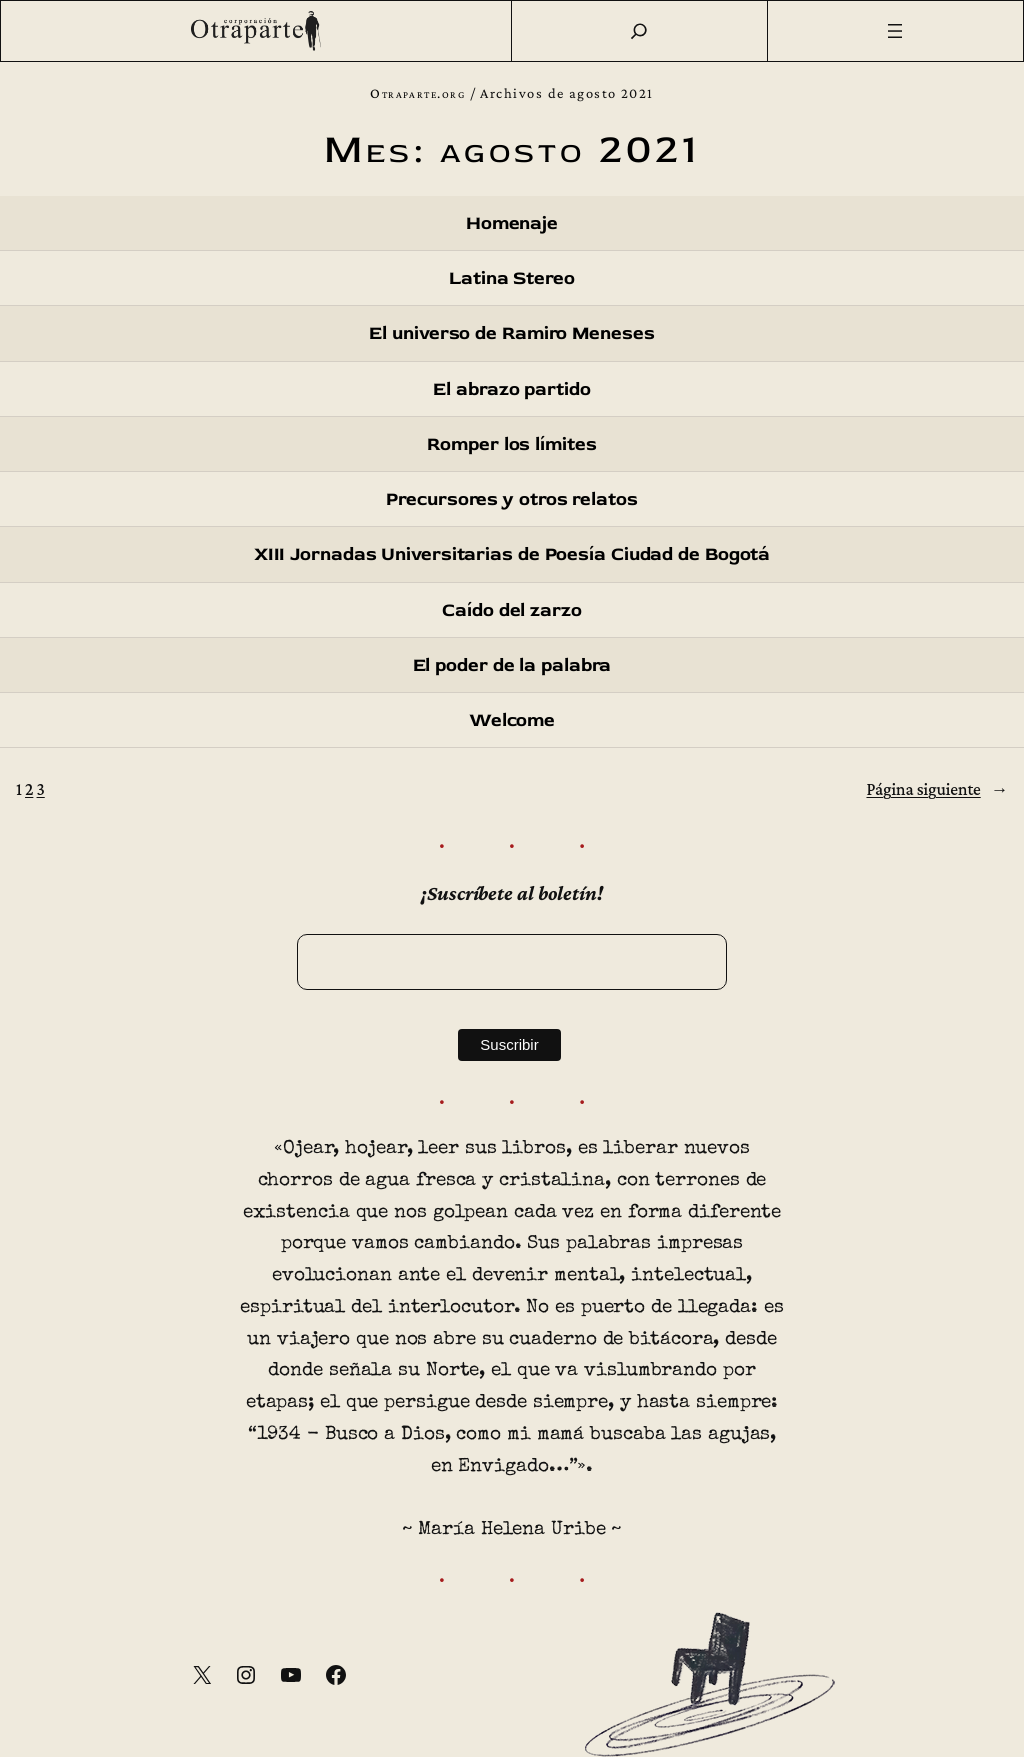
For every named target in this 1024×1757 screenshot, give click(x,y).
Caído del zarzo (512, 610)
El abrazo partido (511, 389)
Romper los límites (511, 444)
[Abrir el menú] (896, 31)
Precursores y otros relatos (511, 499)
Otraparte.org (417, 93)
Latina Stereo (512, 278)
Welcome (512, 720)
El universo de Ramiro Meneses (511, 333)
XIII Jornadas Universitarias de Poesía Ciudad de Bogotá (512, 554)
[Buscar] (639, 31)
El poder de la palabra (512, 665)
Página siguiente (937, 789)
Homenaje (512, 223)
